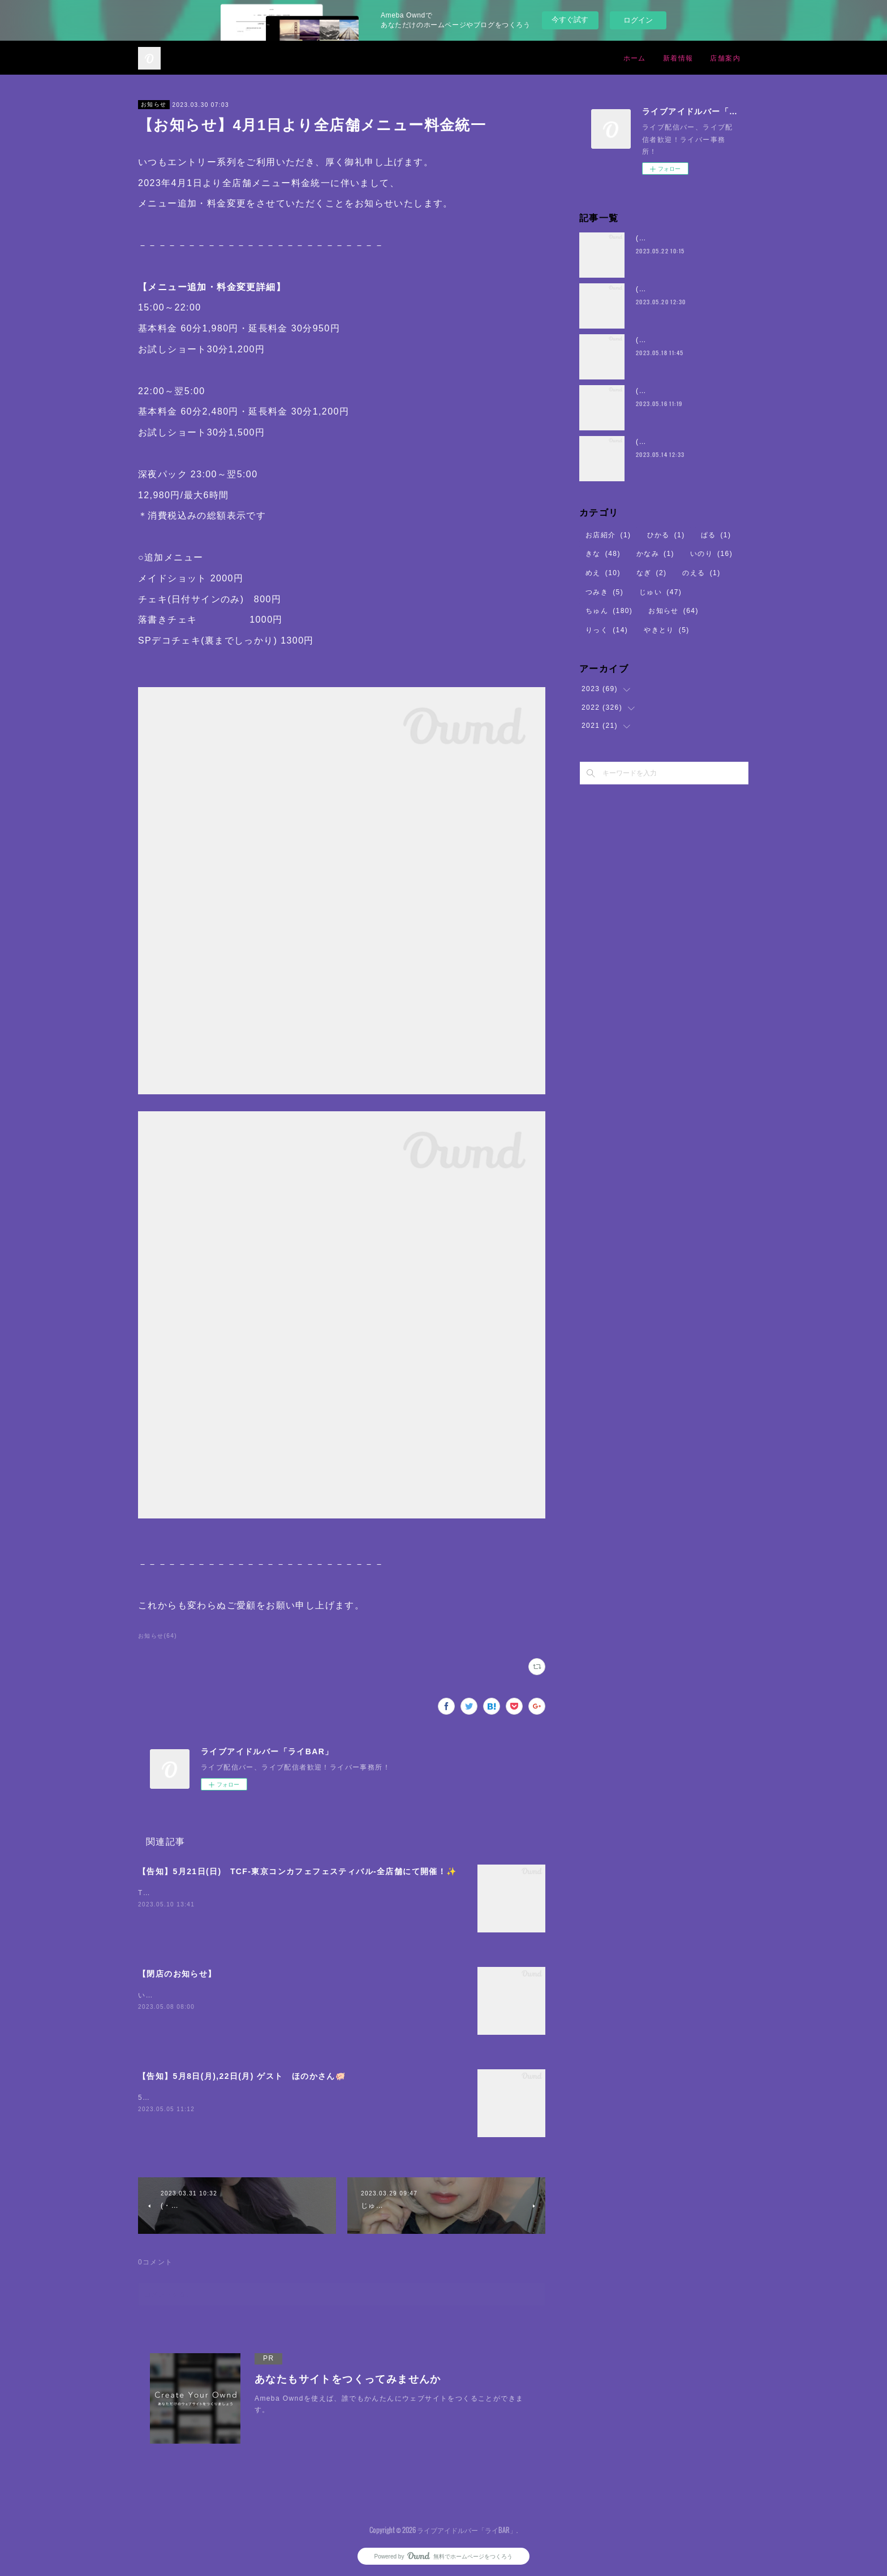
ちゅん (608, 611)
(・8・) (649, 238)
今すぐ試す (570, 19)
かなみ (655, 554)
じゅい (660, 592)
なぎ (651, 573)
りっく (606, 630)
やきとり (667, 630)
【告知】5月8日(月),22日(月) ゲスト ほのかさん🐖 (242, 2076)
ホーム (634, 57)
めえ (603, 573)
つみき (604, 592)
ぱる (716, 535)
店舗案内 (725, 57)
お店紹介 (608, 535)
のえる (701, 573)
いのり (711, 554)
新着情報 (678, 57)
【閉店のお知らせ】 (177, 1973)
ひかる (666, 535)
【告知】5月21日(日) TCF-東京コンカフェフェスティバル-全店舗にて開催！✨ (297, 1871)
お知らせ (154, 104)
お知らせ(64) (157, 1636)
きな (603, 554)
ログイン (638, 20)
